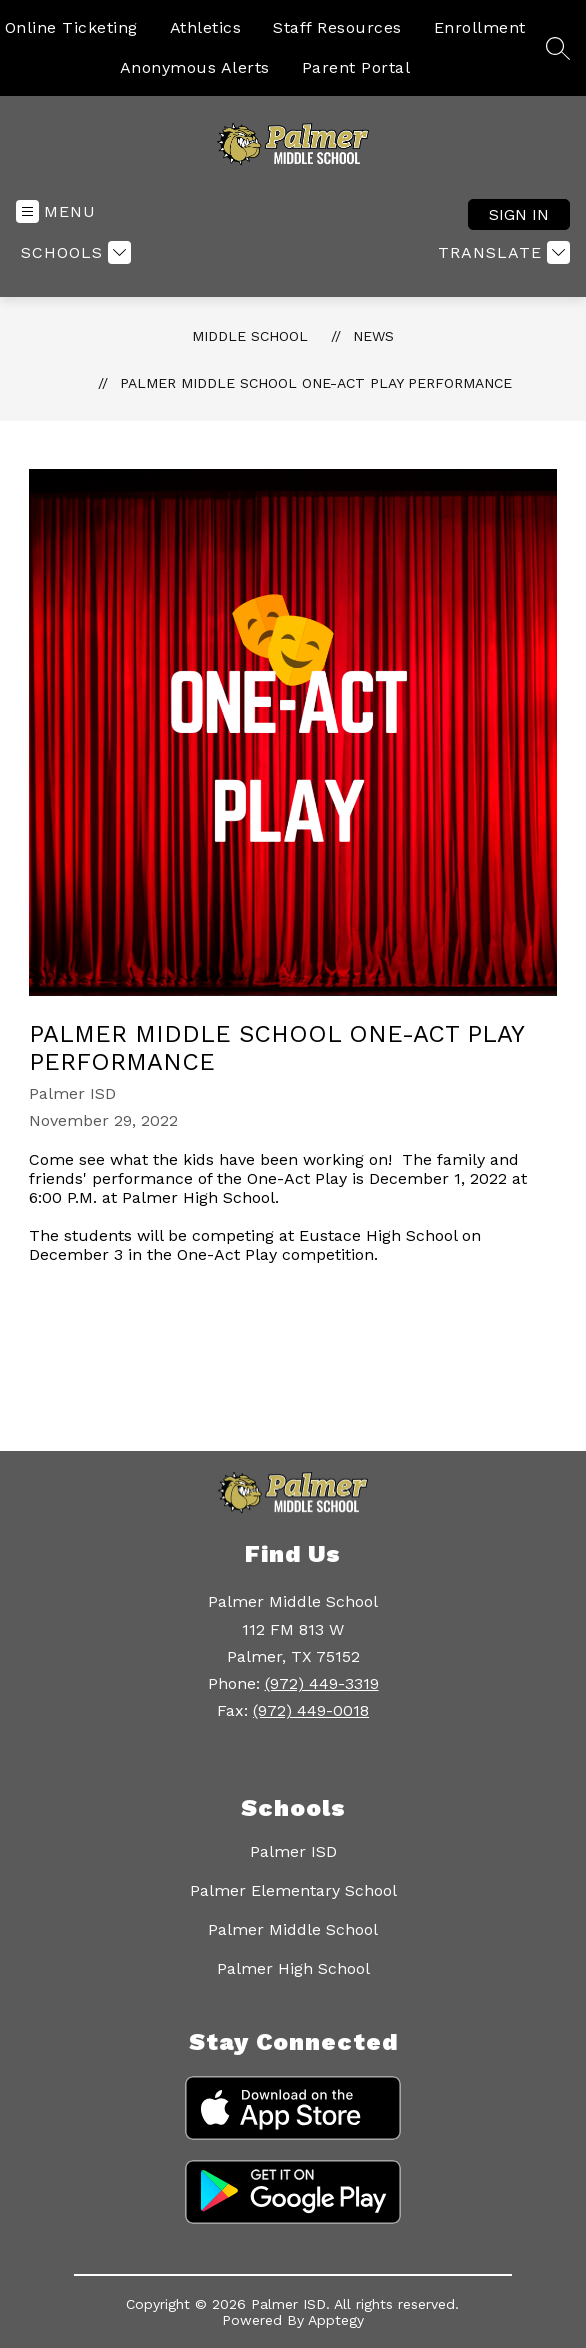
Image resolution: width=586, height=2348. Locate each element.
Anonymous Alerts (195, 67)
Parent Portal (356, 67)
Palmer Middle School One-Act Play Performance (316, 383)
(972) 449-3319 (322, 1683)
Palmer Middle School (293, 1929)
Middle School (250, 336)
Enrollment (480, 27)
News (373, 336)
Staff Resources (337, 27)
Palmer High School (293, 1968)
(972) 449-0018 (311, 1710)
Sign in (519, 214)
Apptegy (336, 2320)
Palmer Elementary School (293, 1890)
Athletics (206, 27)
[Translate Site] (501, 252)
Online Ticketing (71, 27)
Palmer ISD (293, 1851)
